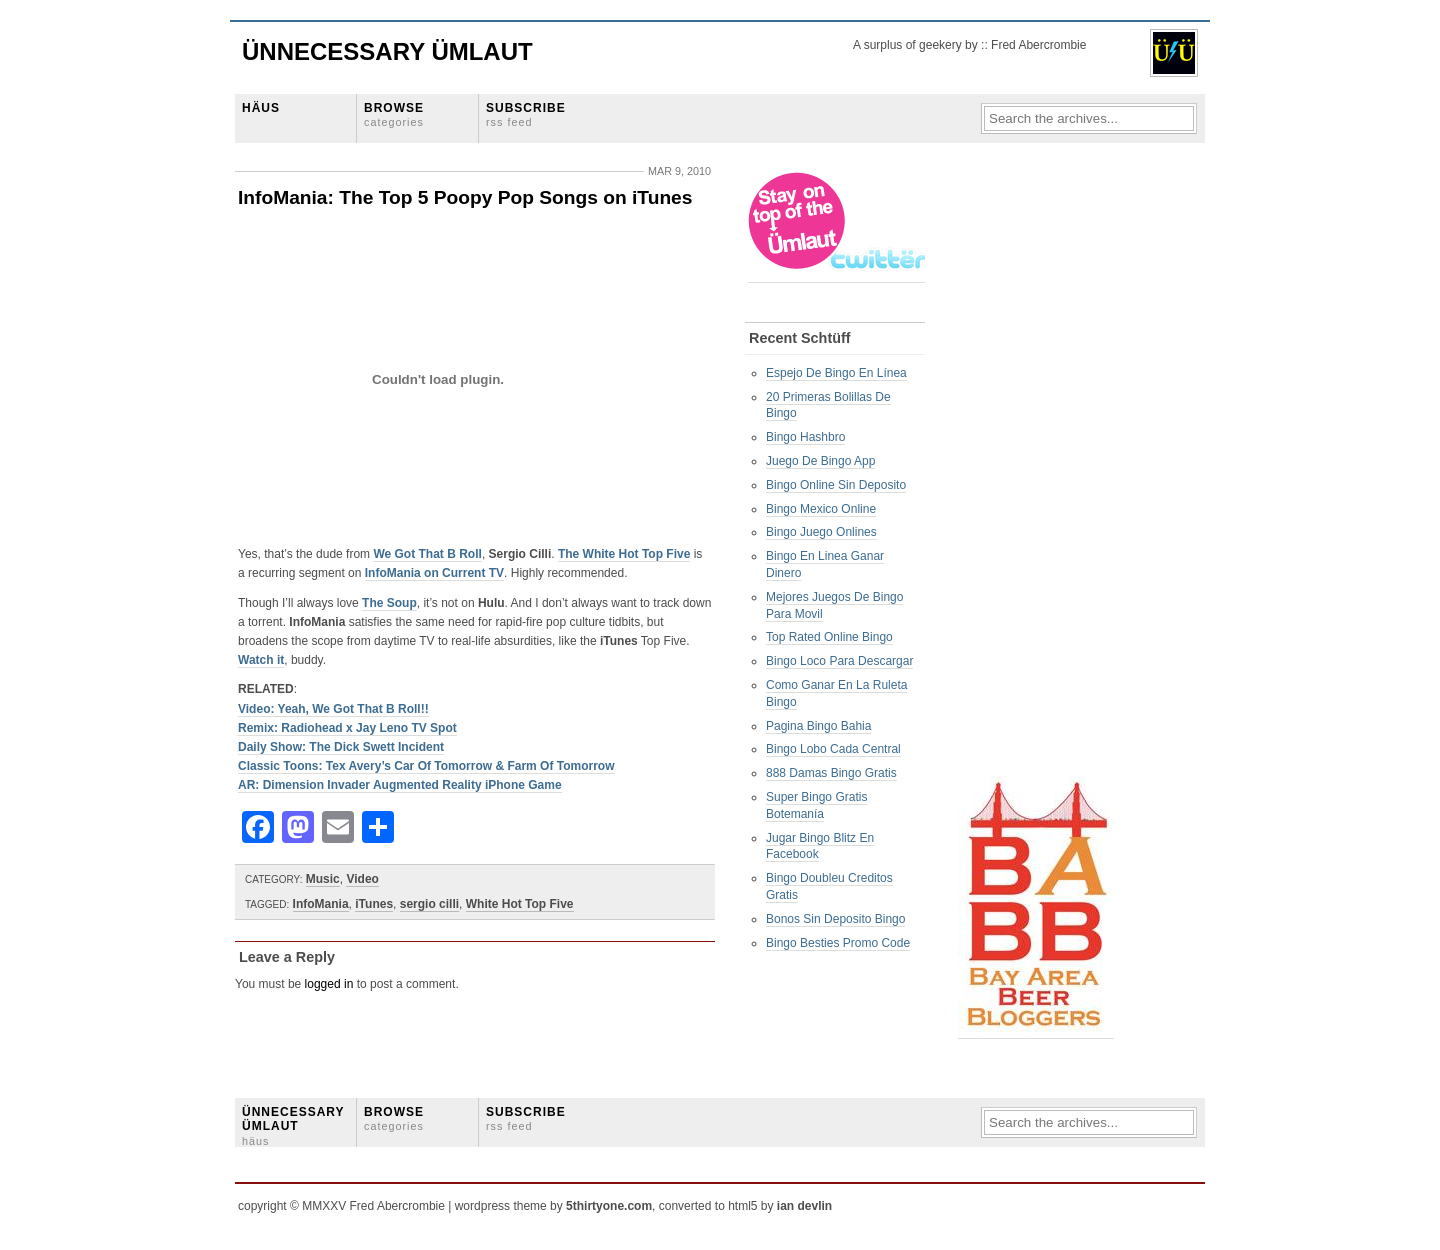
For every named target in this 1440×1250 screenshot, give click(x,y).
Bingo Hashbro (805, 437)
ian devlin (804, 1206)
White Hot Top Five (520, 904)
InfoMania (321, 904)
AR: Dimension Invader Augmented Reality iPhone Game (400, 785)
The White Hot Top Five (624, 554)
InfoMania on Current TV (434, 573)
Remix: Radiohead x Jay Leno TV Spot (347, 728)
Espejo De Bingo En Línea (836, 373)
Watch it (261, 660)
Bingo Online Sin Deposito (836, 485)
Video (362, 879)
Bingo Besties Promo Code (838, 943)
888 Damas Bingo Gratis (831, 773)
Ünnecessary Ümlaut (387, 51)
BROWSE (394, 114)
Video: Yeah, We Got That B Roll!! (333, 709)
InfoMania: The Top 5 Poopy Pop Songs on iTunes (465, 197)
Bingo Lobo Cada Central (833, 749)
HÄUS (261, 108)
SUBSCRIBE (526, 114)
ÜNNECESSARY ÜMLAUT (293, 1126)
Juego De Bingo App (820, 461)
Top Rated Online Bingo (829, 637)
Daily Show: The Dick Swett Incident (341, 747)
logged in (329, 984)
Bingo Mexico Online (821, 509)
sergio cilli (429, 904)
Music (323, 879)
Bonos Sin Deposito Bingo (835, 919)
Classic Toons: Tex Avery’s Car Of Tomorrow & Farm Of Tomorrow (426, 766)
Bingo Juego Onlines (821, 532)
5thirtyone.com (609, 1206)
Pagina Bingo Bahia (818, 726)
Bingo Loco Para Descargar (839, 661)
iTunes (374, 904)
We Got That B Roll (427, 554)
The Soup (389, 603)
